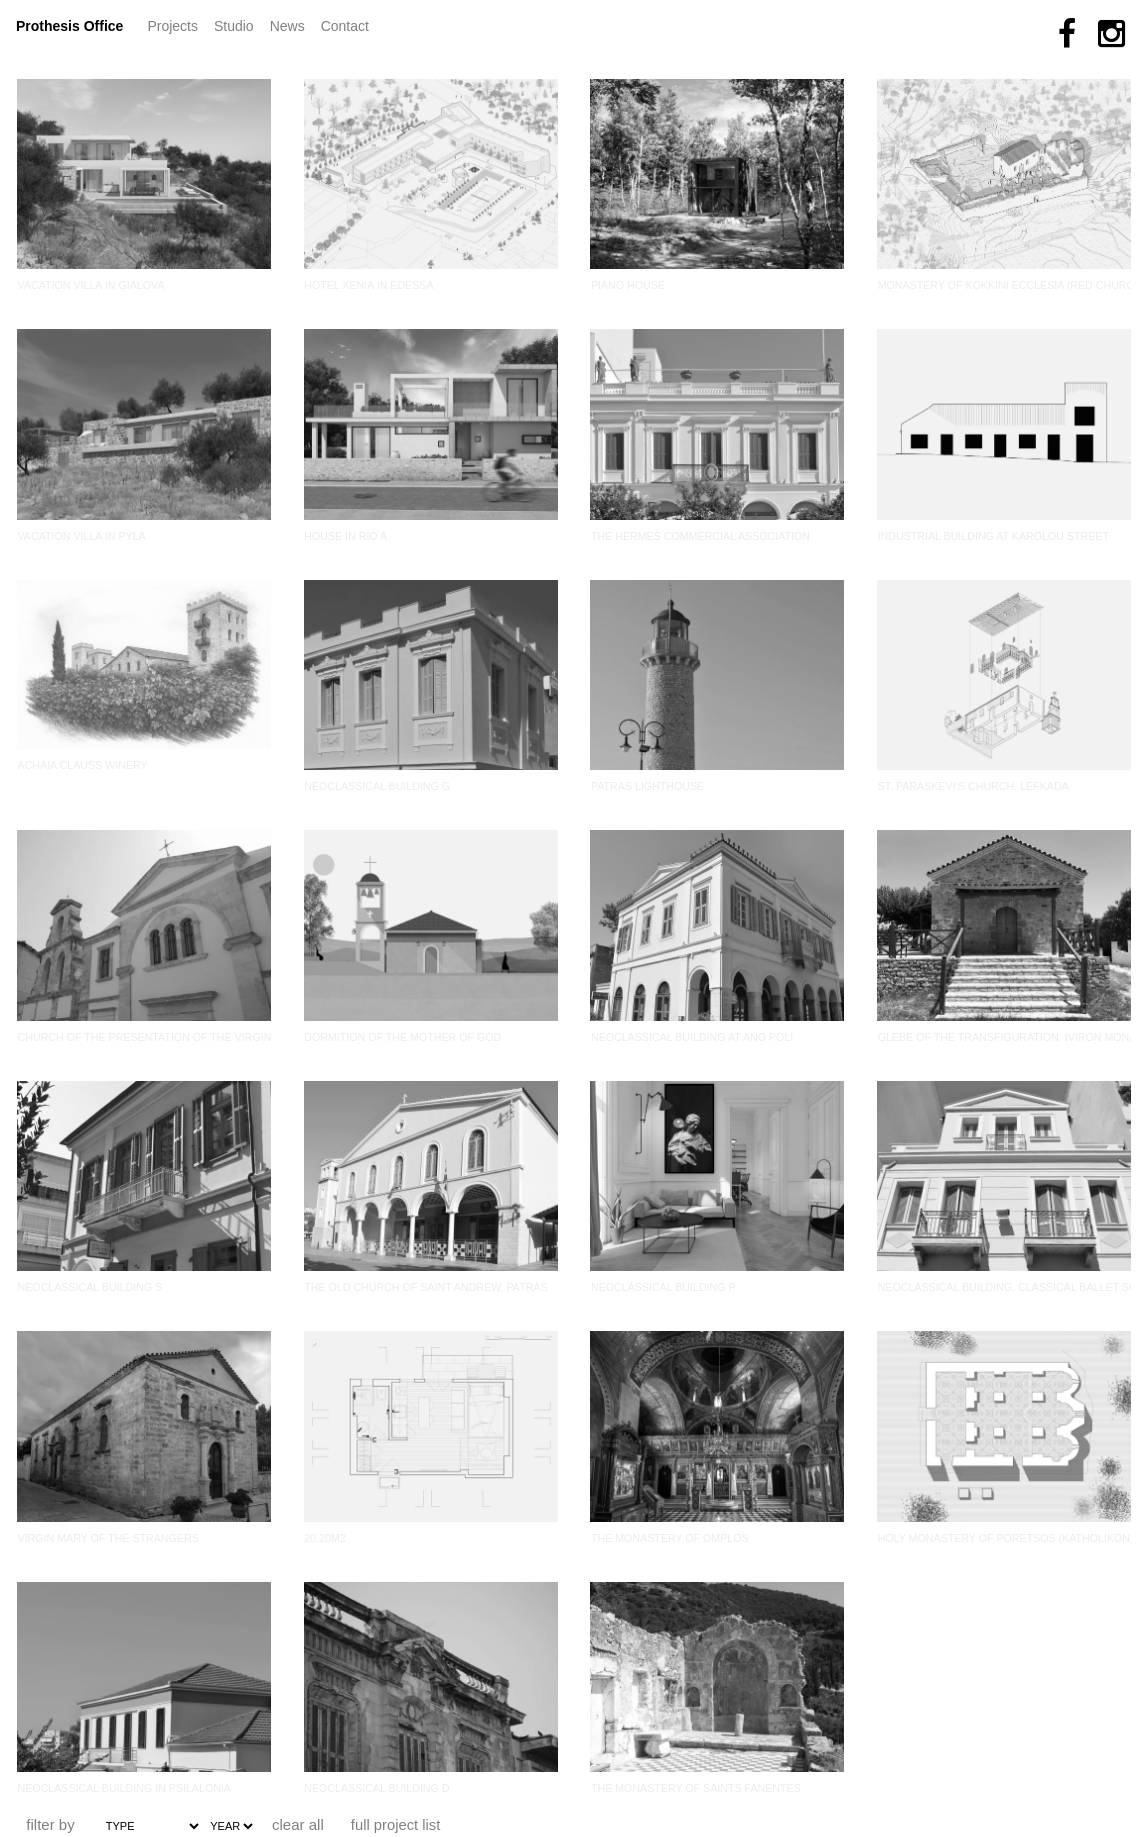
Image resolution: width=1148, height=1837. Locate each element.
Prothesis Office (69, 26)
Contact (345, 26)
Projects (176, 24)
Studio (234, 26)
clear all (298, 1824)
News (291, 24)
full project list (396, 1824)
